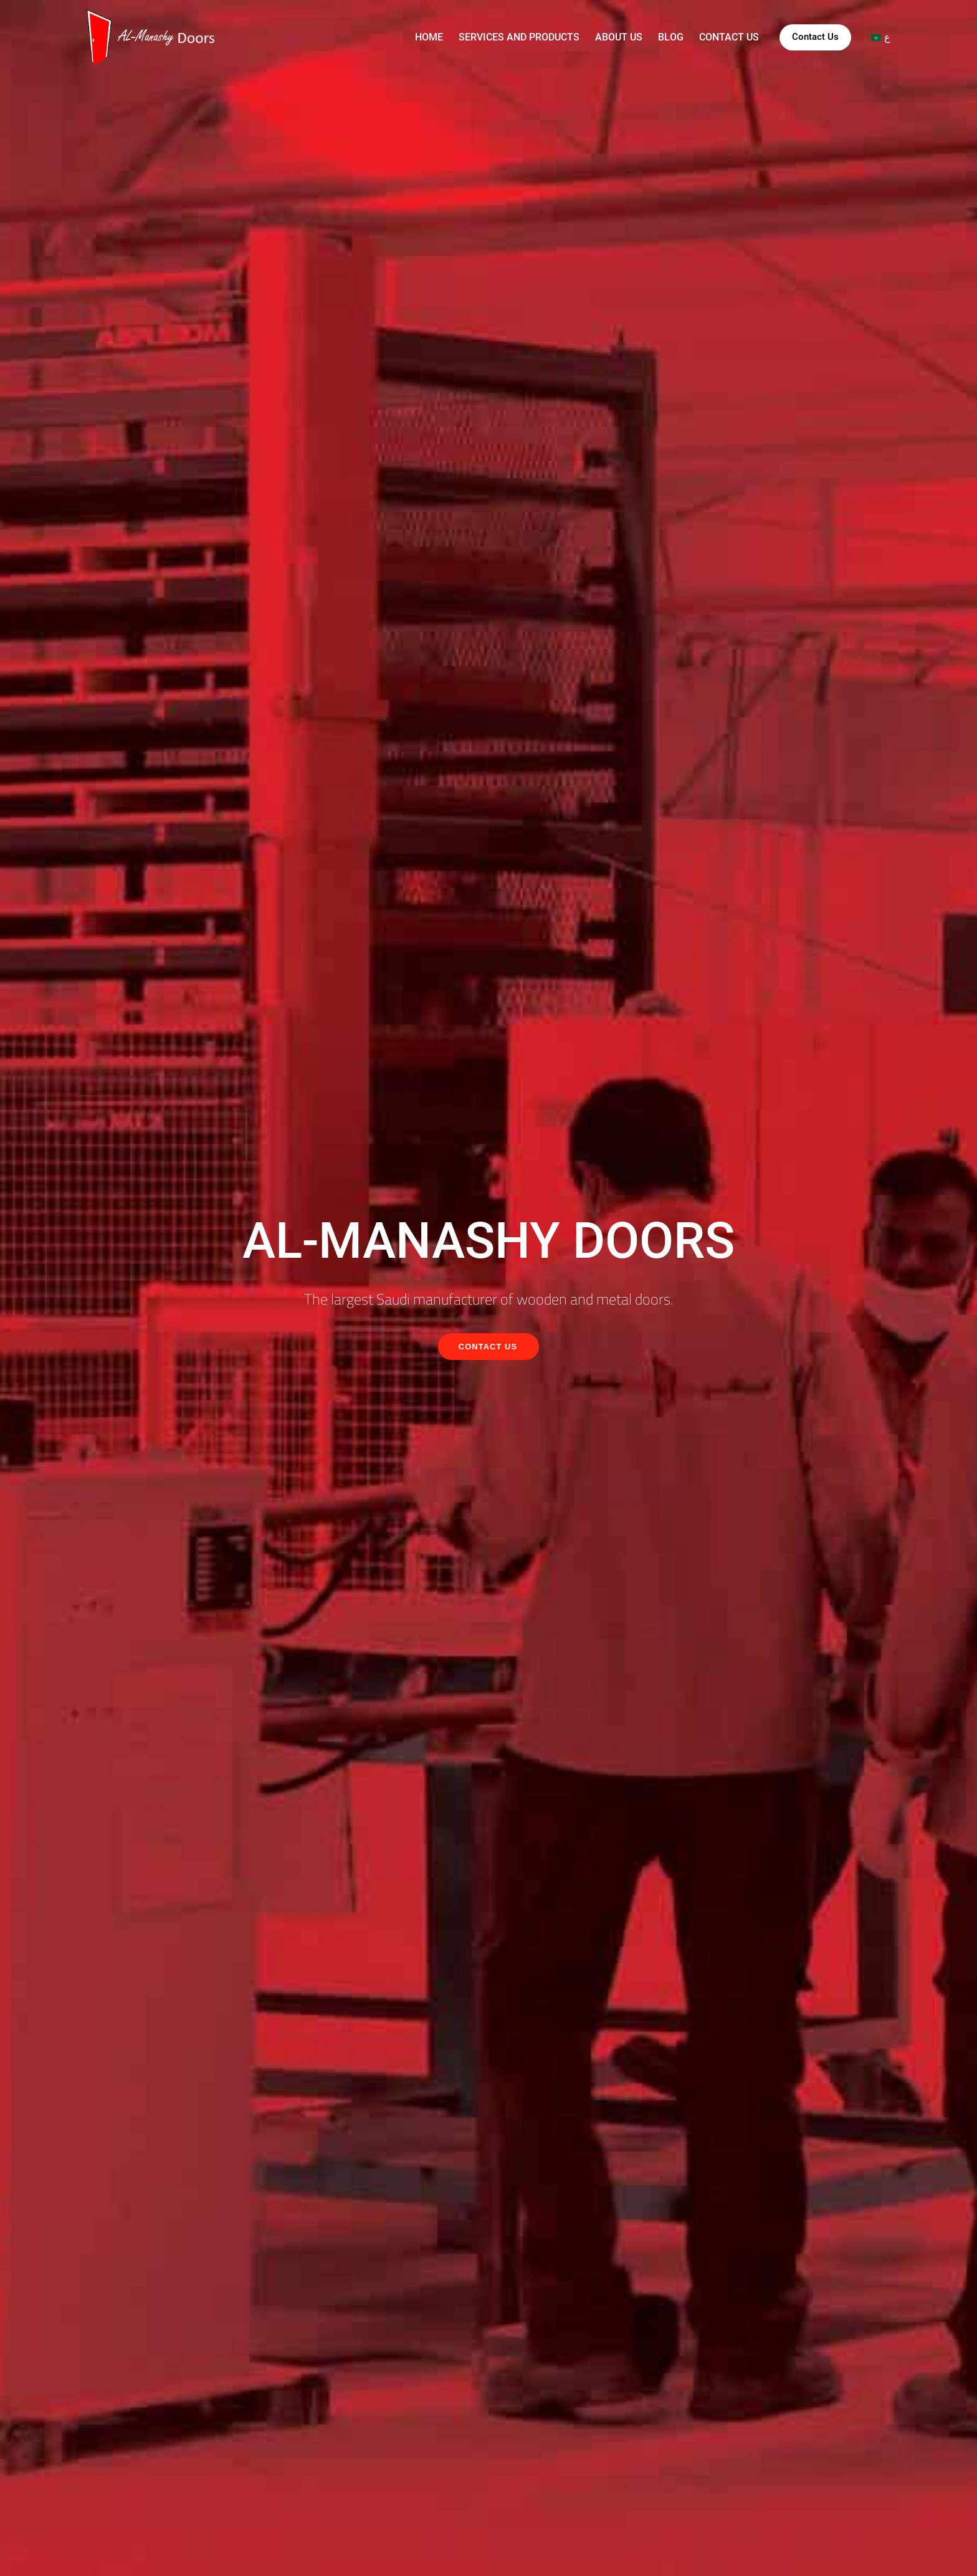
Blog (671, 37)
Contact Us (815, 36)
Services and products (519, 37)
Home (429, 37)
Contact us (729, 37)
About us (618, 37)
